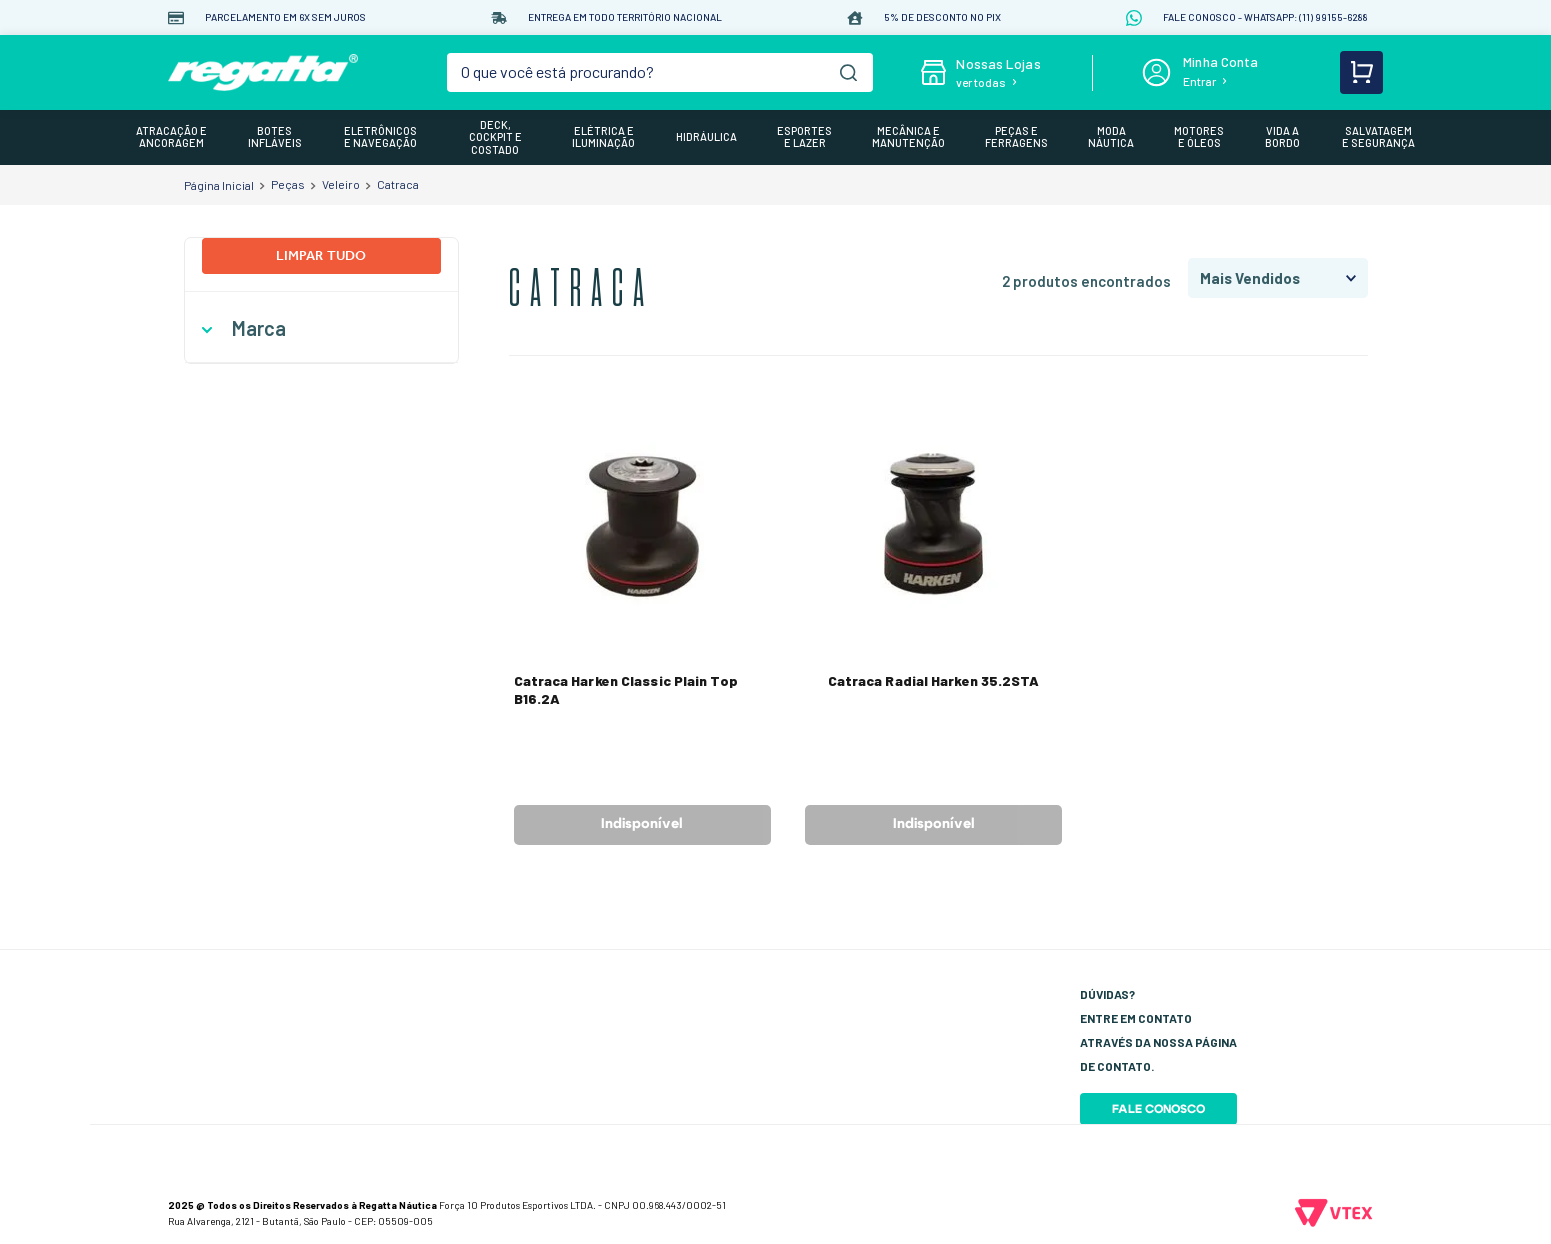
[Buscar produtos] (848, 72)
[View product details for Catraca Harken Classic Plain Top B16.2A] (642, 621)
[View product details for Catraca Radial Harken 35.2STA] (933, 621)
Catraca (398, 184)
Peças (288, 184)
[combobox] (660, 72)
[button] (321, 328)
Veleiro (341, 184)
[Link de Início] (219, 185)
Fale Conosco (1158, 1109)
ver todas (981, 82)
